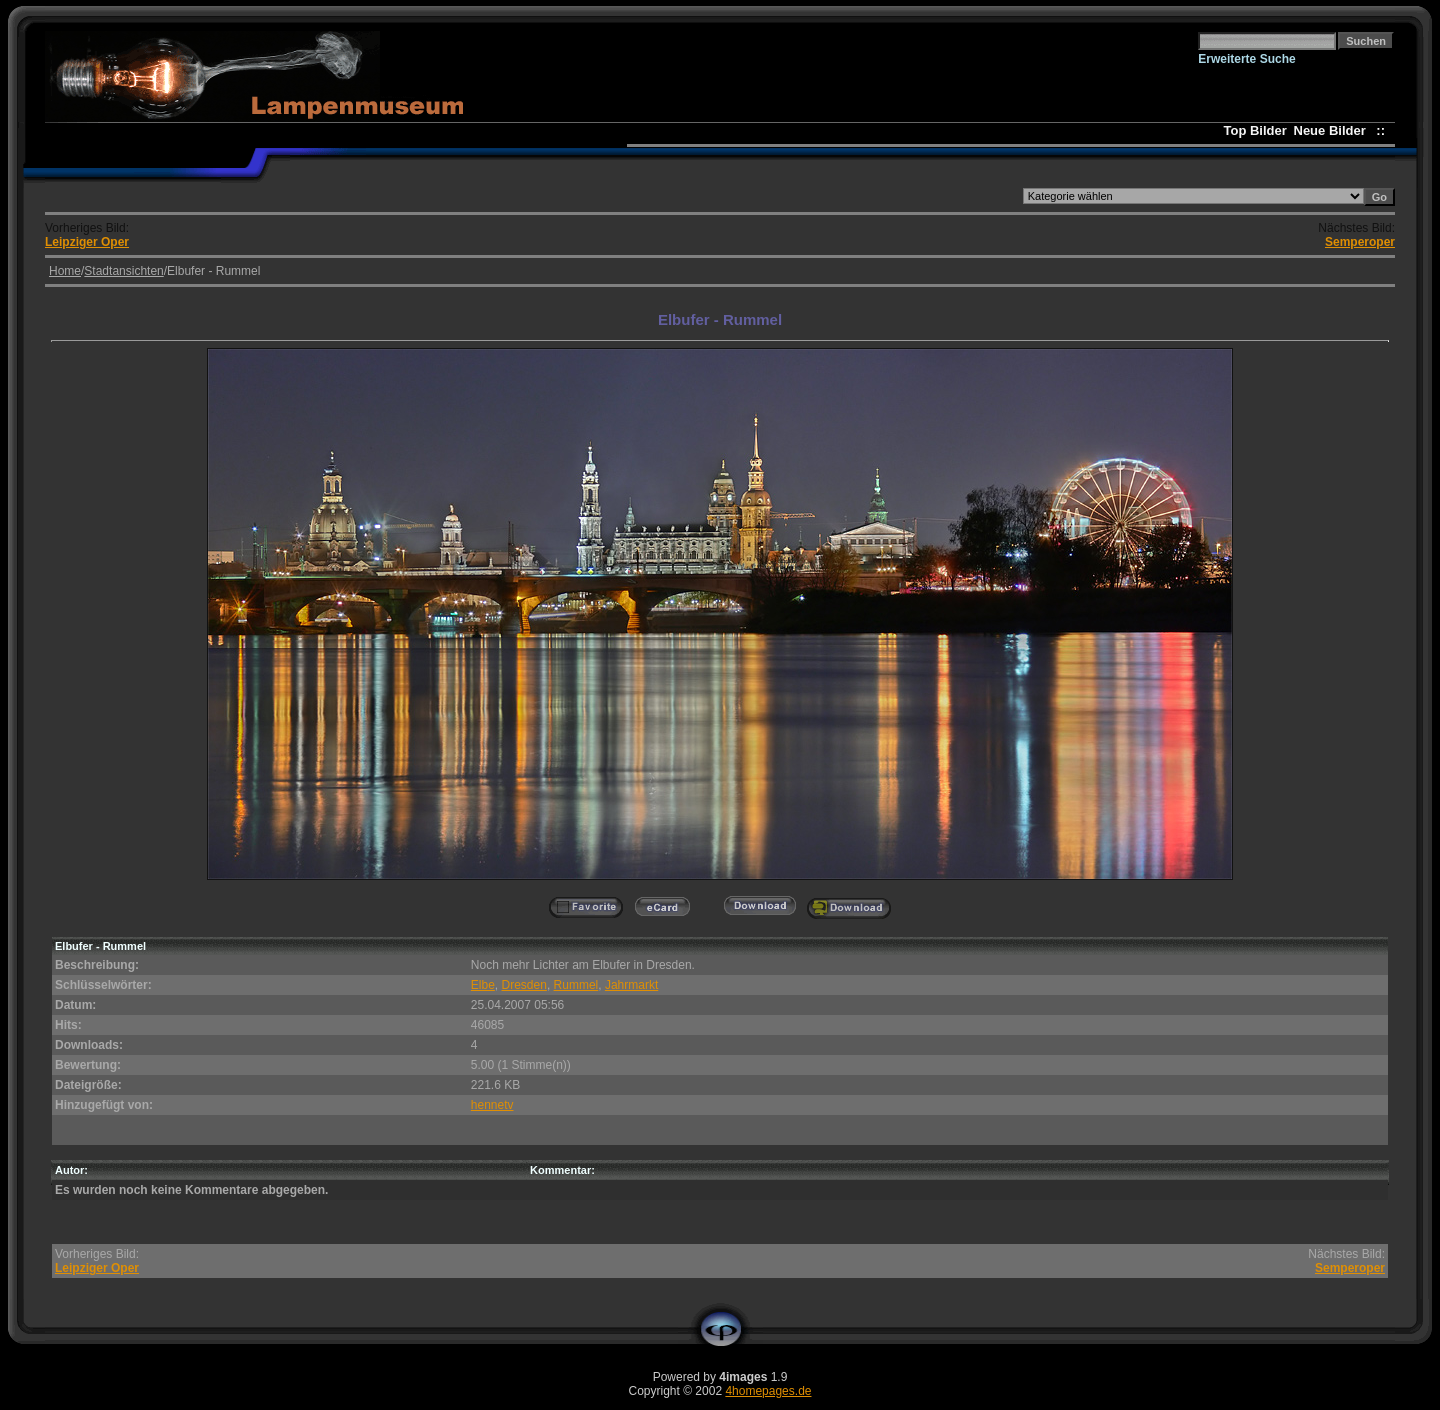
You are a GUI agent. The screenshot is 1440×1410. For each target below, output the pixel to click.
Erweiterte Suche (1246, 59)
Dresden (524, 985)
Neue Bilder (1333, 130)
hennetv (492, 1105)
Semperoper (1360, 242)
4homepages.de (768, 1391)
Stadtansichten (123, 271)
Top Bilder (1255, 130)
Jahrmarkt (631, 985)
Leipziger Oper (87, 242)
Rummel (576, 985)
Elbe (483, 985)
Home (65, 271)
